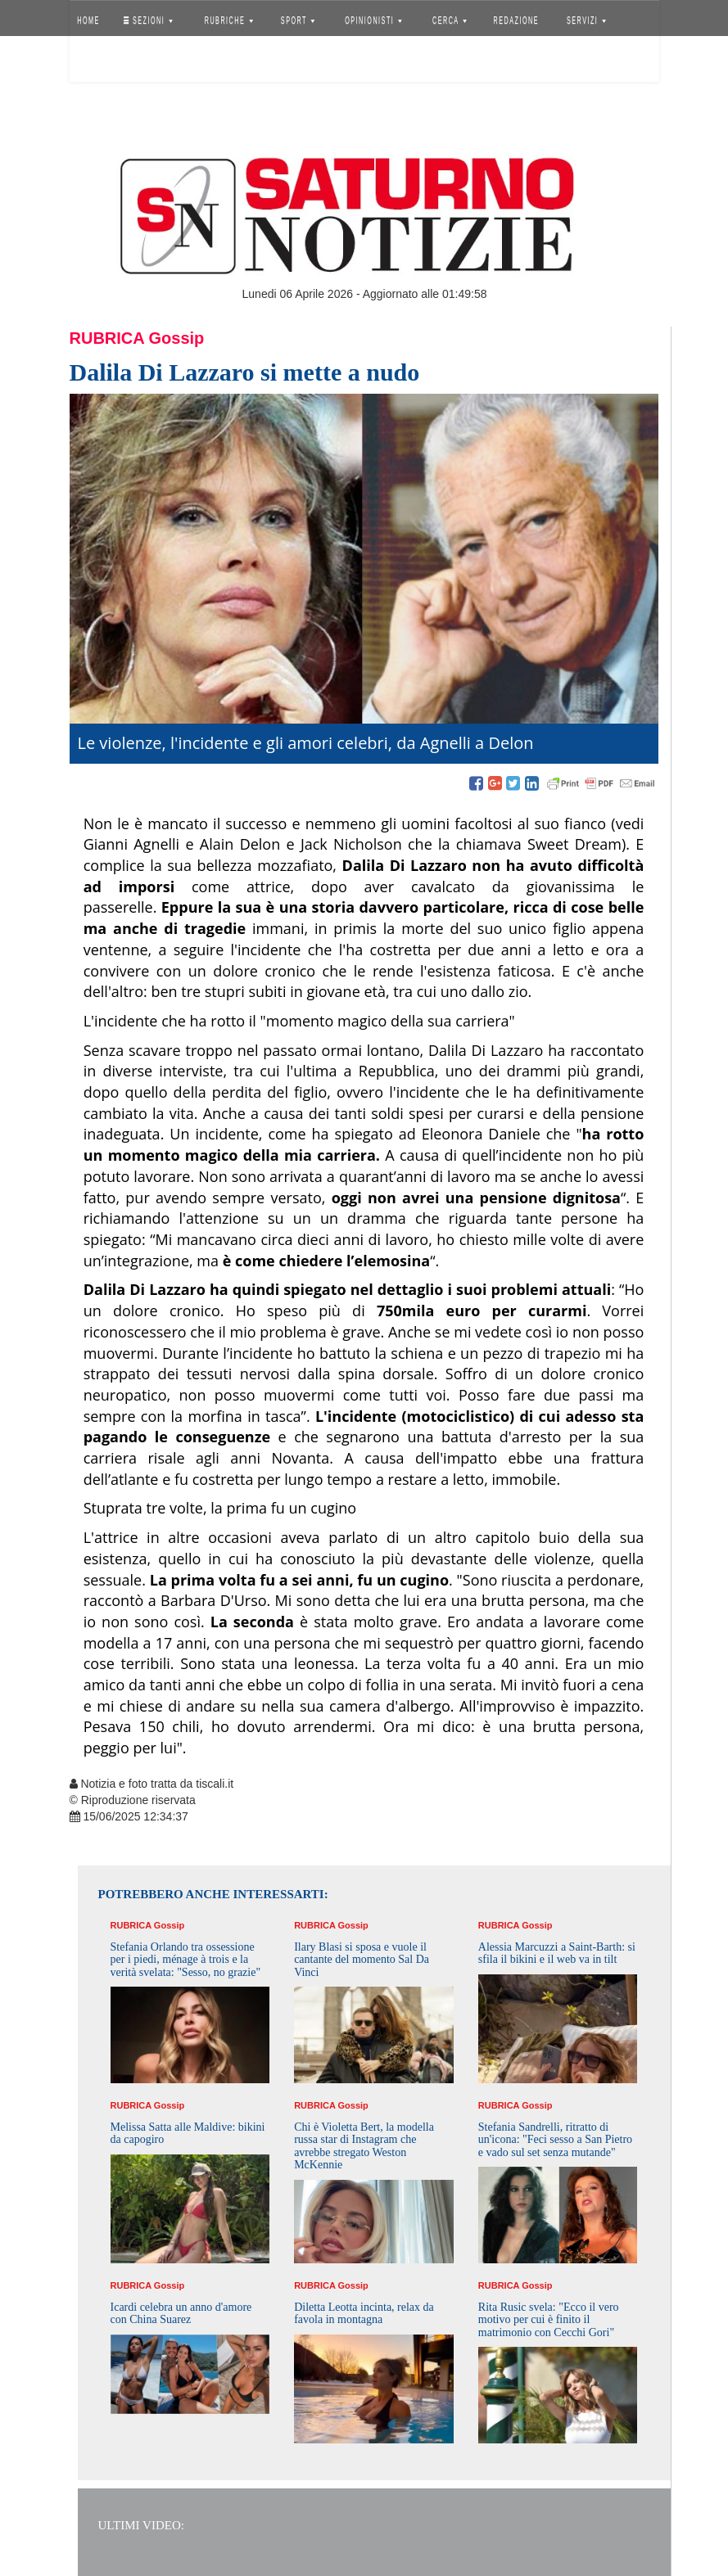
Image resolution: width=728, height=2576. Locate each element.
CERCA (449, 20)
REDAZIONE (516, 20)
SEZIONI (147, 20)
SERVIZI (586, 20)
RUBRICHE (229, 20)
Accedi (101, 61)
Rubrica (107, 338)
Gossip (177, 338)
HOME (88, 20)
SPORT (298, 20)
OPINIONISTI (373, 20)
